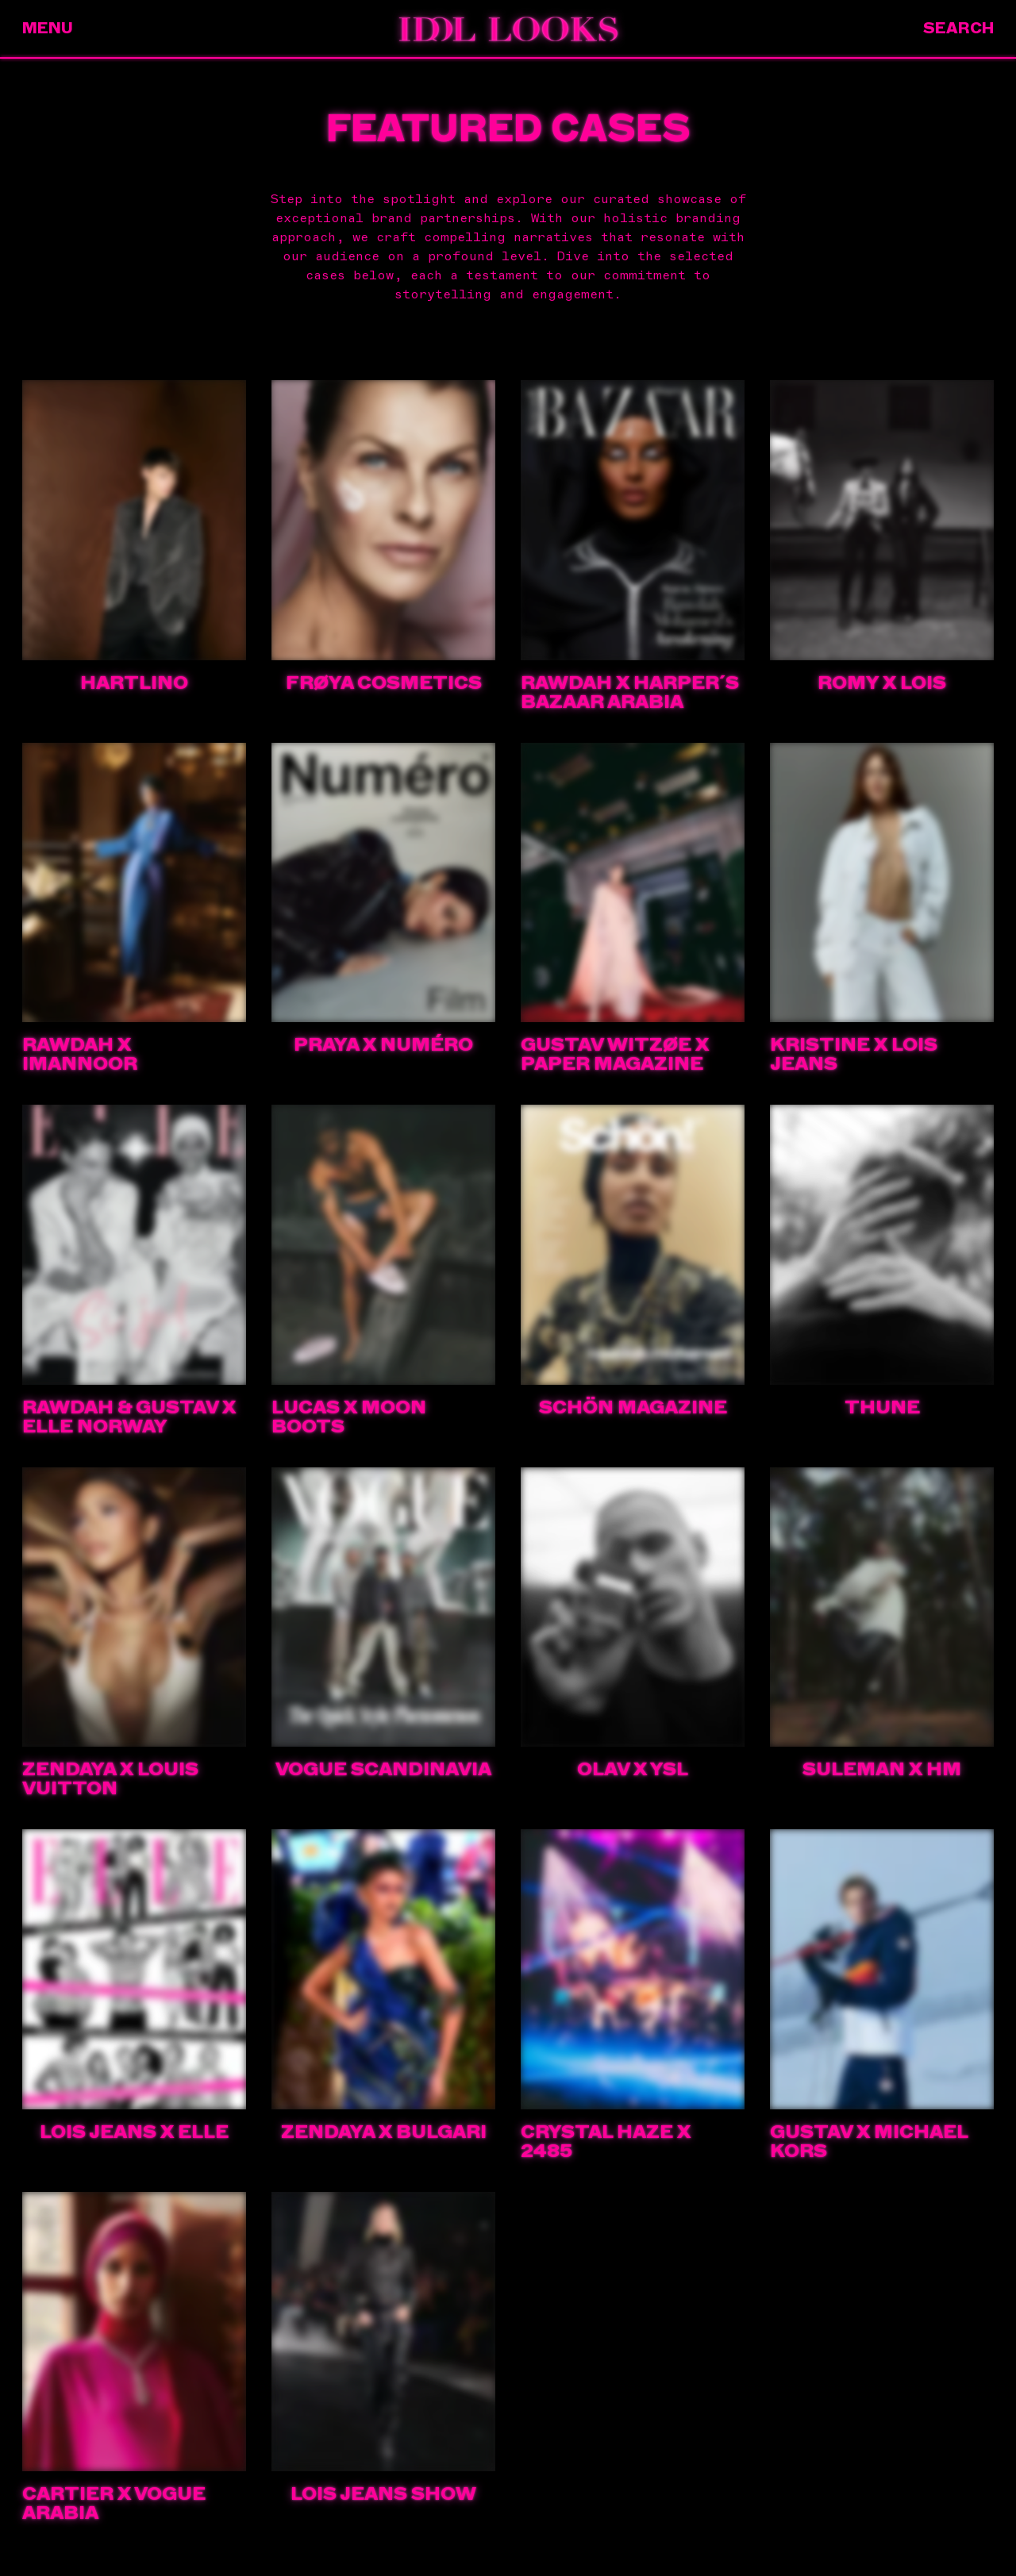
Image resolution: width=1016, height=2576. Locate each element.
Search (958, 28)
